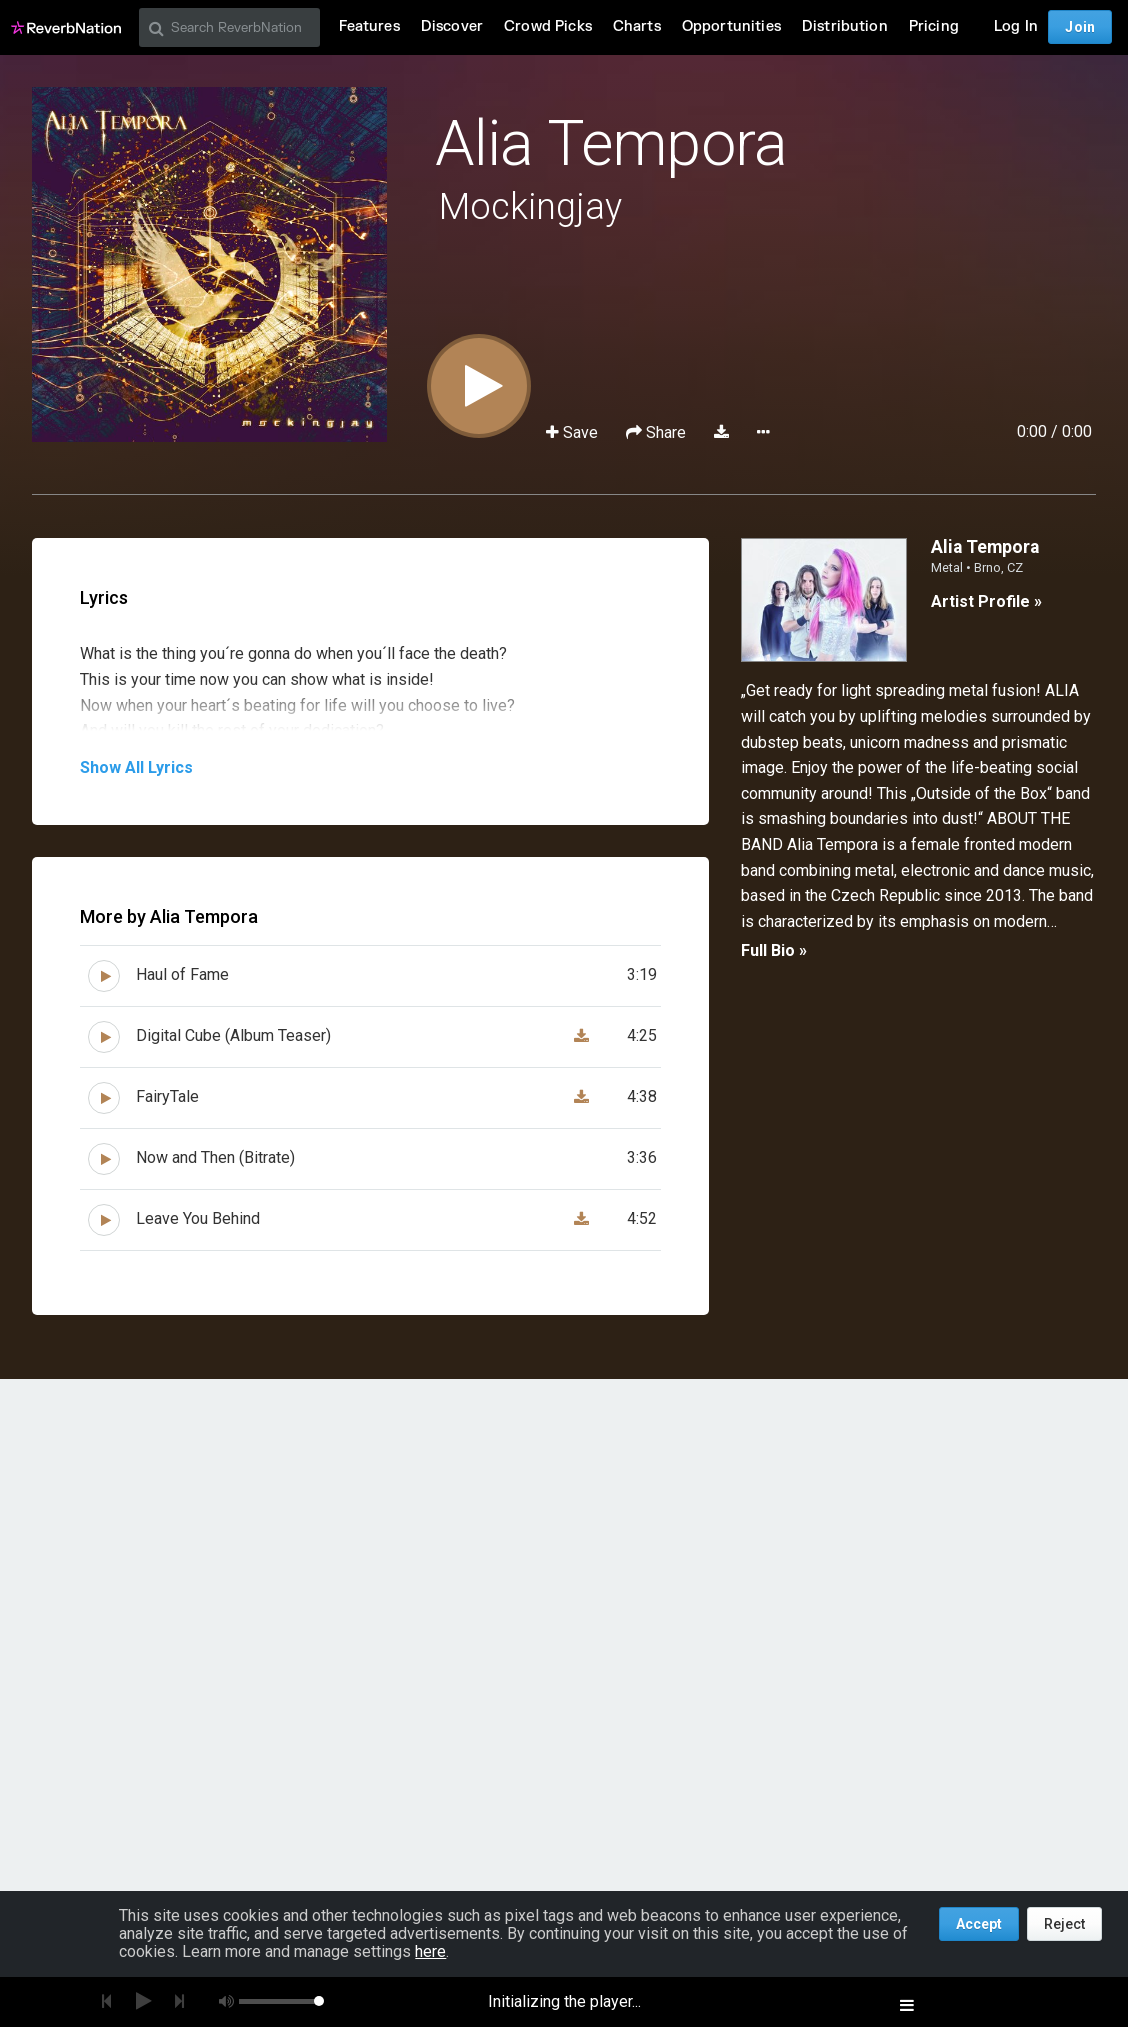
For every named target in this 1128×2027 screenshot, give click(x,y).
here (430, 1951)
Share (658, 432)
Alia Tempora (611, 143)
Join (1080, 27)
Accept (979, 1924)
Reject (1064, 1924)
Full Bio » (774, 950)
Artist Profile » (986, 601)
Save (574, 432)
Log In (1016, 26)
